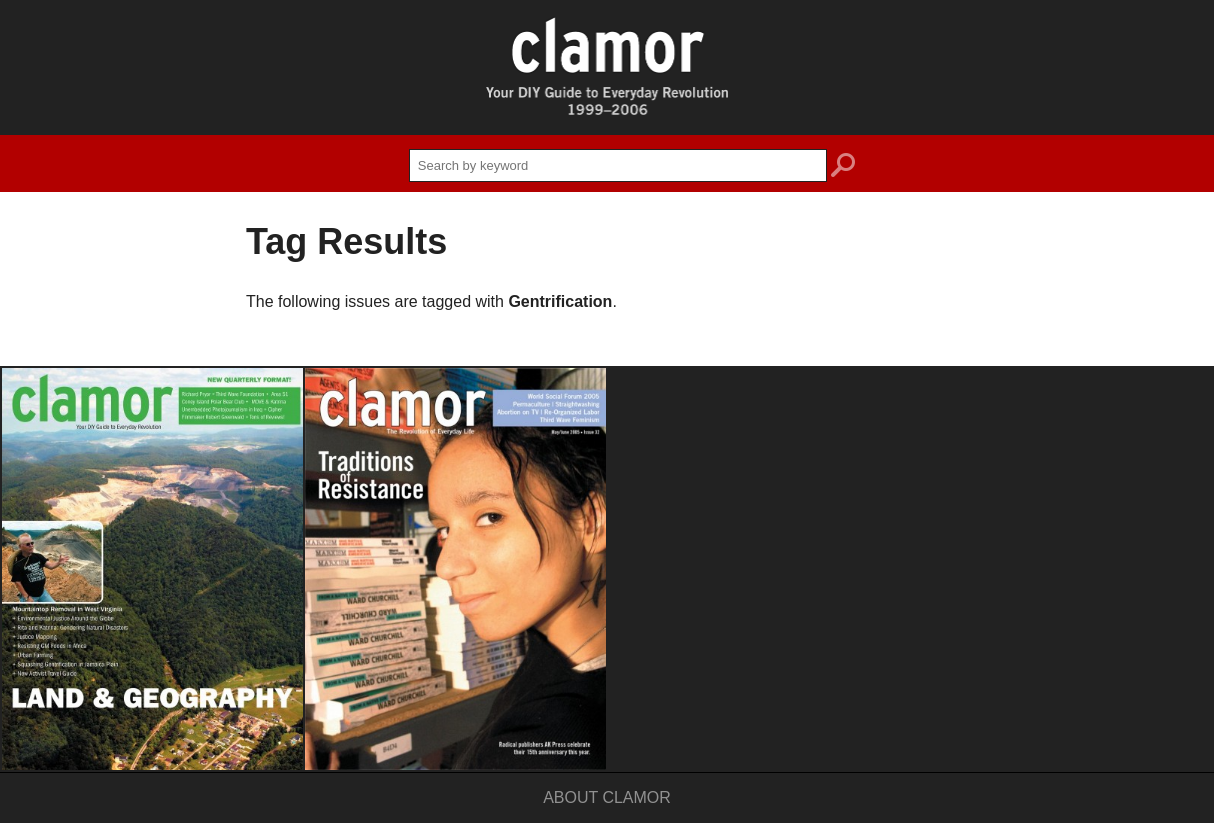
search (843, 168)
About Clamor (607, 797)
